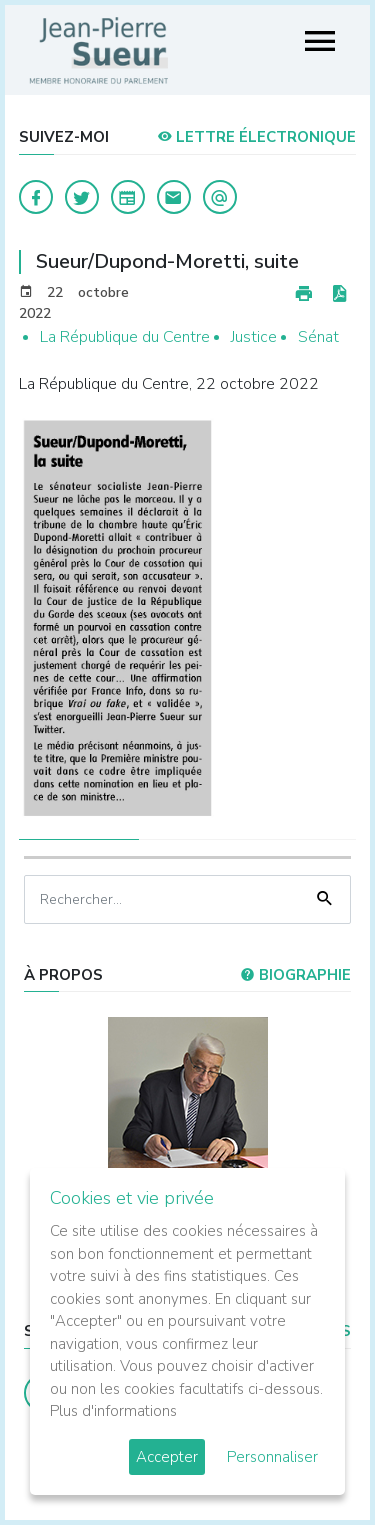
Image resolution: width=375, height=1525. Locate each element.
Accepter (167, 1457)
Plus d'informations (113, 1411)
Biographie (295, 975)
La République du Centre (125, 337)
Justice (254, 337)
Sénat (318, 337)
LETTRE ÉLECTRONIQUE (256, 137)
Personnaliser (272, 1457)
